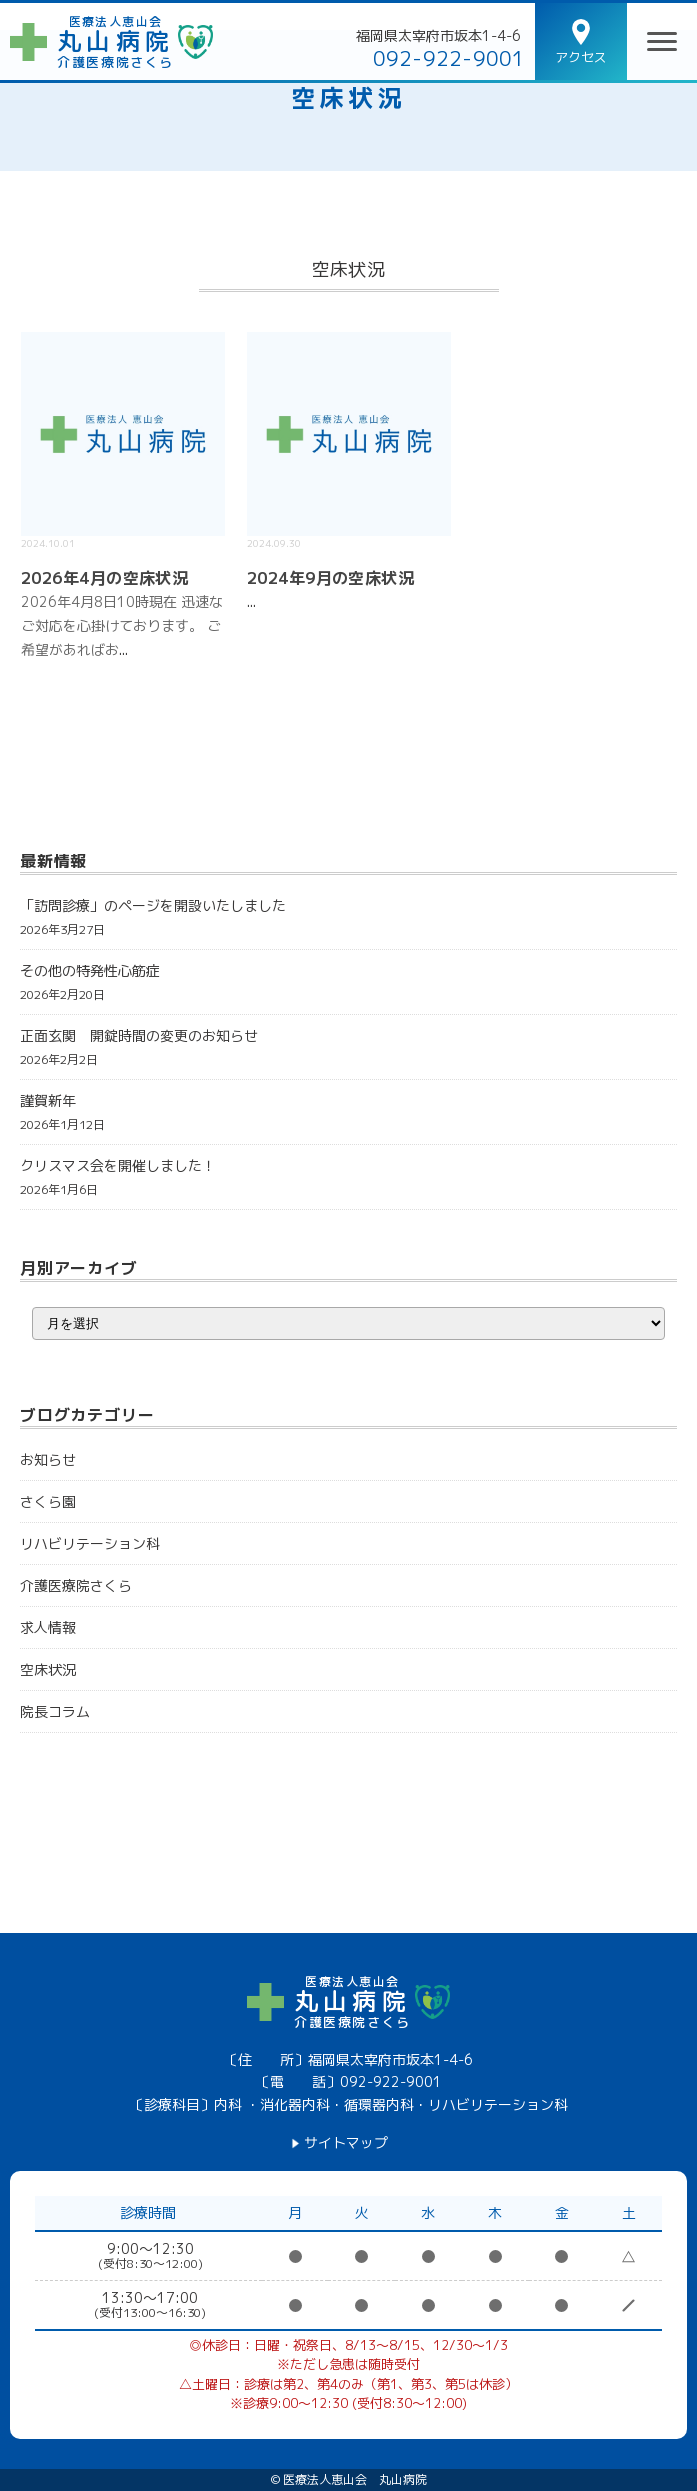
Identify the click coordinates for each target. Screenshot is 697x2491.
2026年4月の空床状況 (105, 578)
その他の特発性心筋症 (90, 970)
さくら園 (48, 1501)
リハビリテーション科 (90, 1543)
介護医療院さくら (76, 1585)
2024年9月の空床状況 (331, 578)
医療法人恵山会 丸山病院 (355, 2480)
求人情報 (48, 1627)
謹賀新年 (48, 1100)
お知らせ (48, 1459)
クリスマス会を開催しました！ (118, 1165)
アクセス (581, 57)
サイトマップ (346, 2143)
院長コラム (55, 1711)
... (123, 649)
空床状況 (349, 98)
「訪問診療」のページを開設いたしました (153, 905)
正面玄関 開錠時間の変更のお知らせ (139, 1035)
